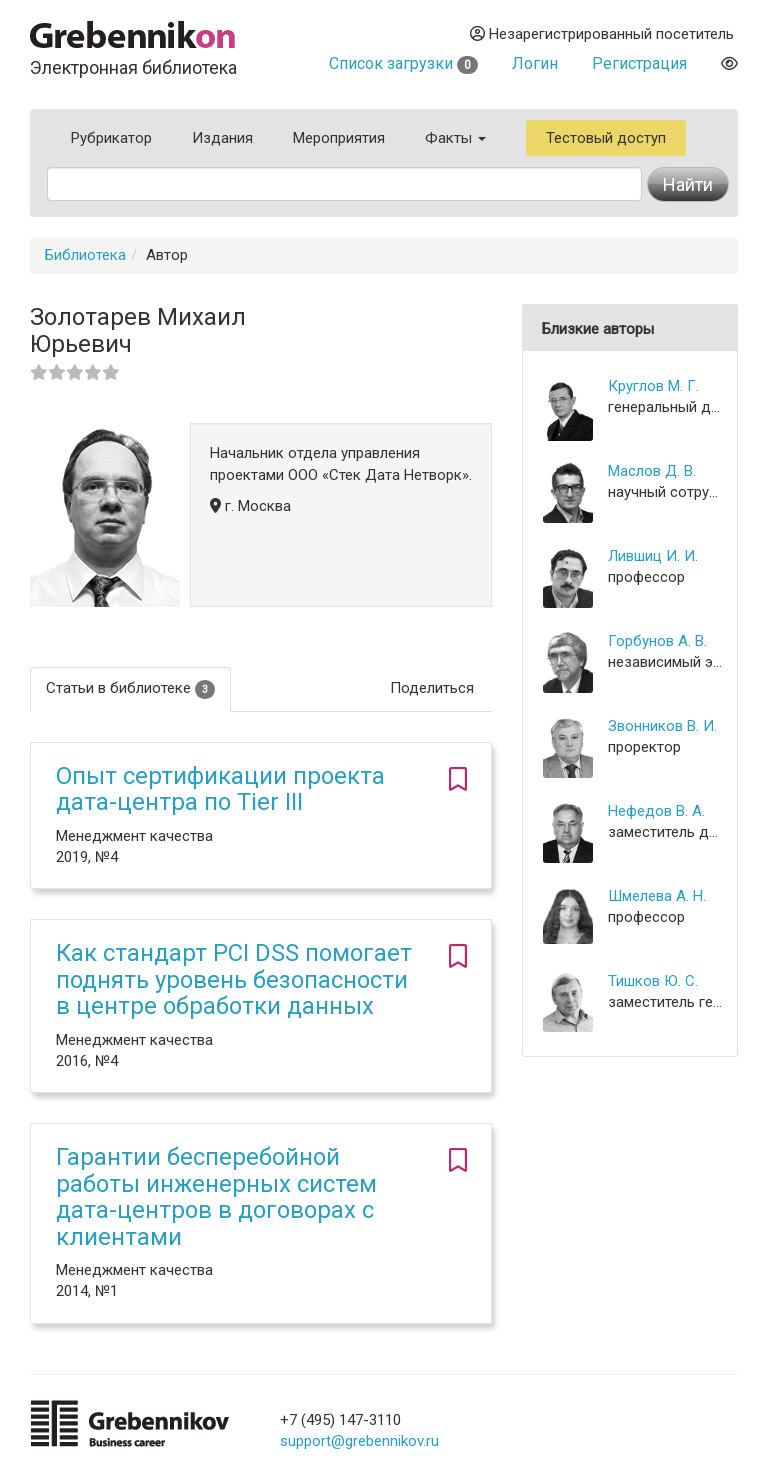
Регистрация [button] (639, 63)
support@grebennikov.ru (359, 1441)
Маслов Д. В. (652, 471)
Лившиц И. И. (653, 556)
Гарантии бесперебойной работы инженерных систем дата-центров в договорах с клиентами (216, 1196)
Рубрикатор (111, 138)
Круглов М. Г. (653, 386)
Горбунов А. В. (657, 641)
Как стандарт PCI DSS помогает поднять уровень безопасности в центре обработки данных (234, 979)
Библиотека (85, 255)
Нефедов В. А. (656, 811)
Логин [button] (535, 63)
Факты (455, 138)
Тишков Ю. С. (653, 981)
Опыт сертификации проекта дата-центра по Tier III (220, 789)
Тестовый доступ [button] (606, 138)
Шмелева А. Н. (657, 896)
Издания (222, 138)
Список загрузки (403, 63)
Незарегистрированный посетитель (602, 34)
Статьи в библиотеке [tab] (130, 688)
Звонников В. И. (662, 726)
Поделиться (432, 688)
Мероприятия (339, 138)
